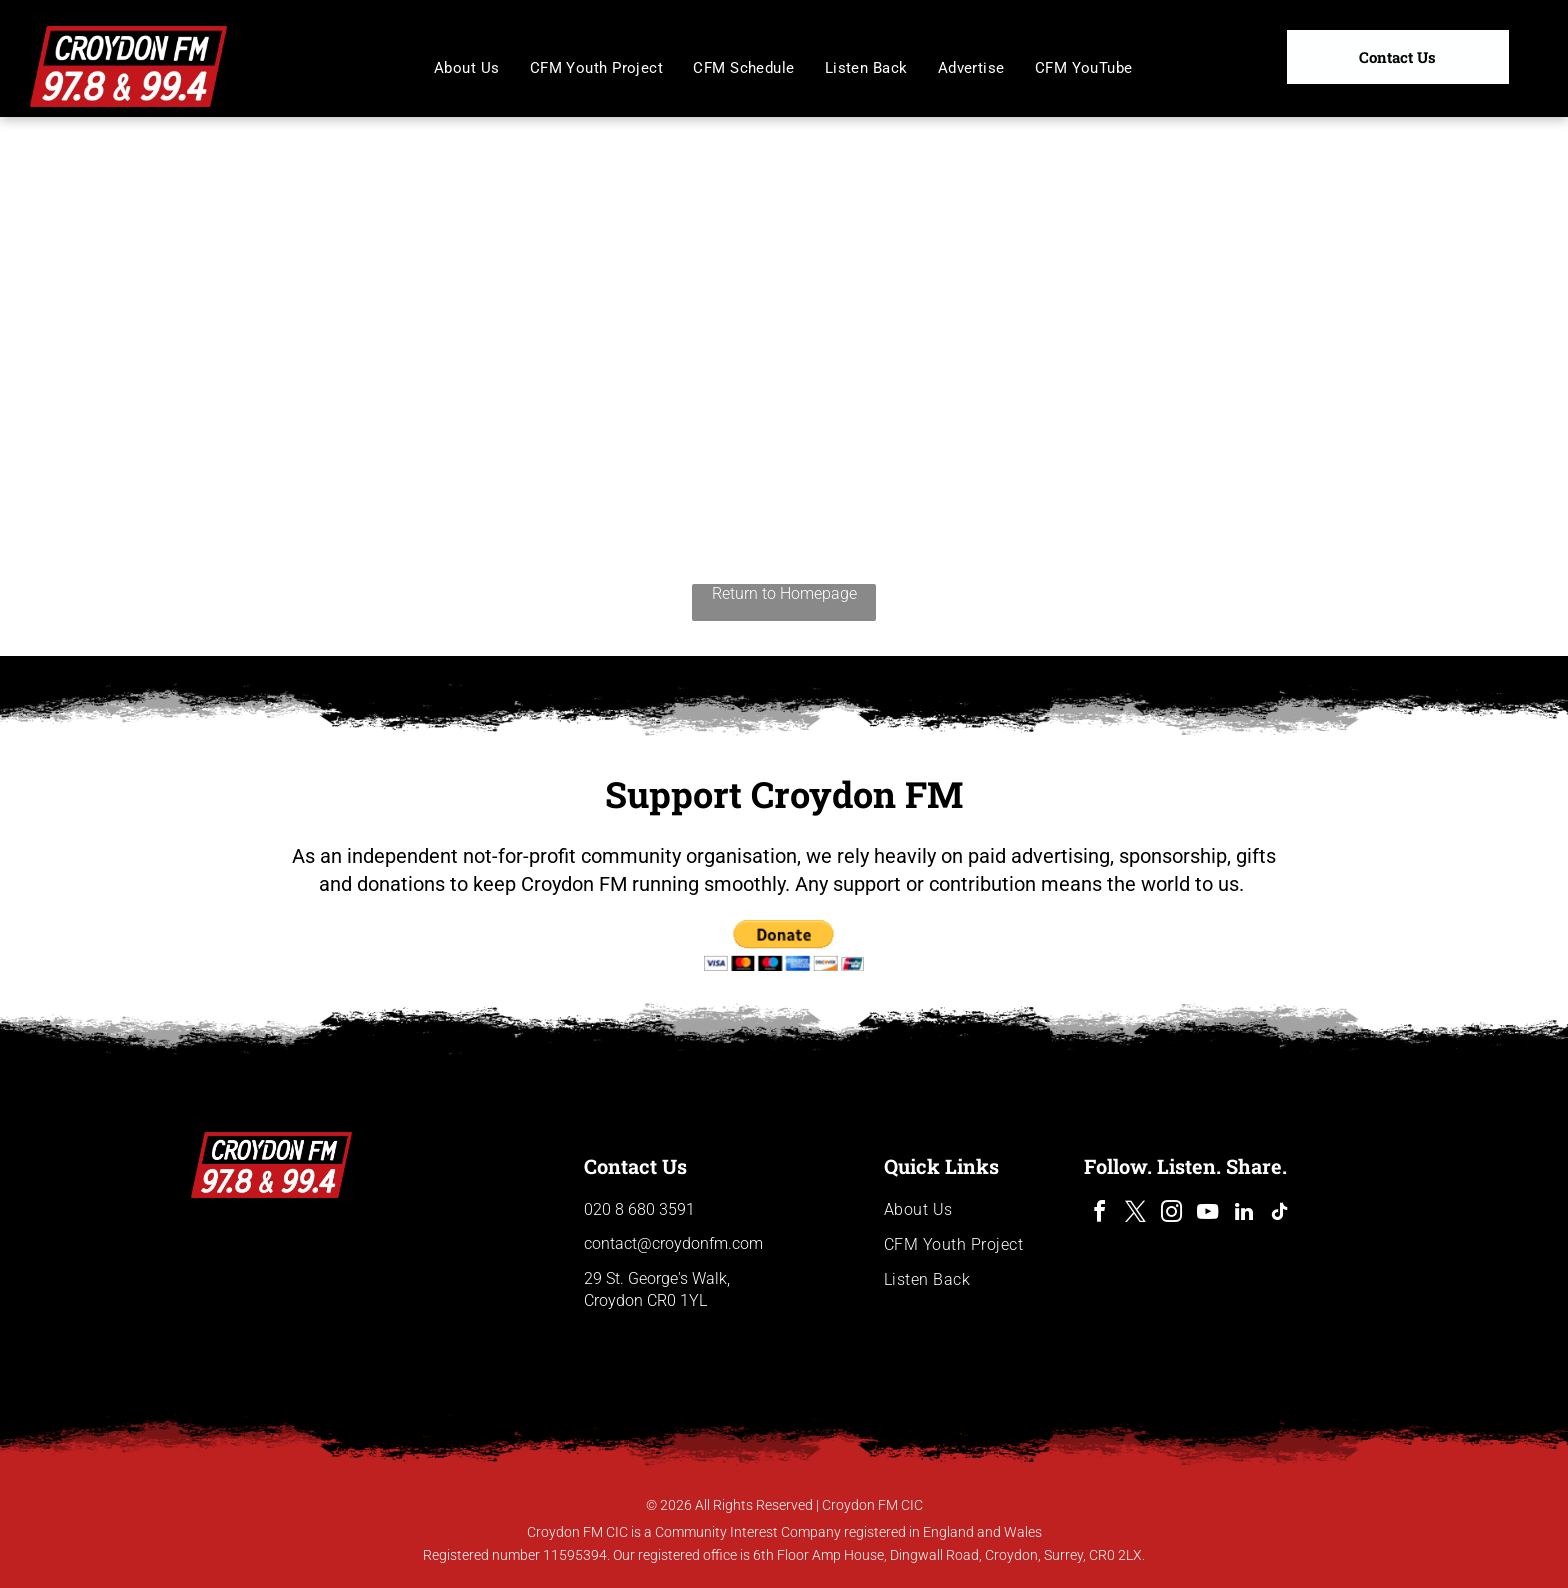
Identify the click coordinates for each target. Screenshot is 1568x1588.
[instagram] (1172, 1214)
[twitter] (1136, 1214)
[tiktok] (1280, 1214)
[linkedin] (1244, 1214)
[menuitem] (467, 68)
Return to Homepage (784, 593)
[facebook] (1100, 1214)
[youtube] (1208, 1214)
